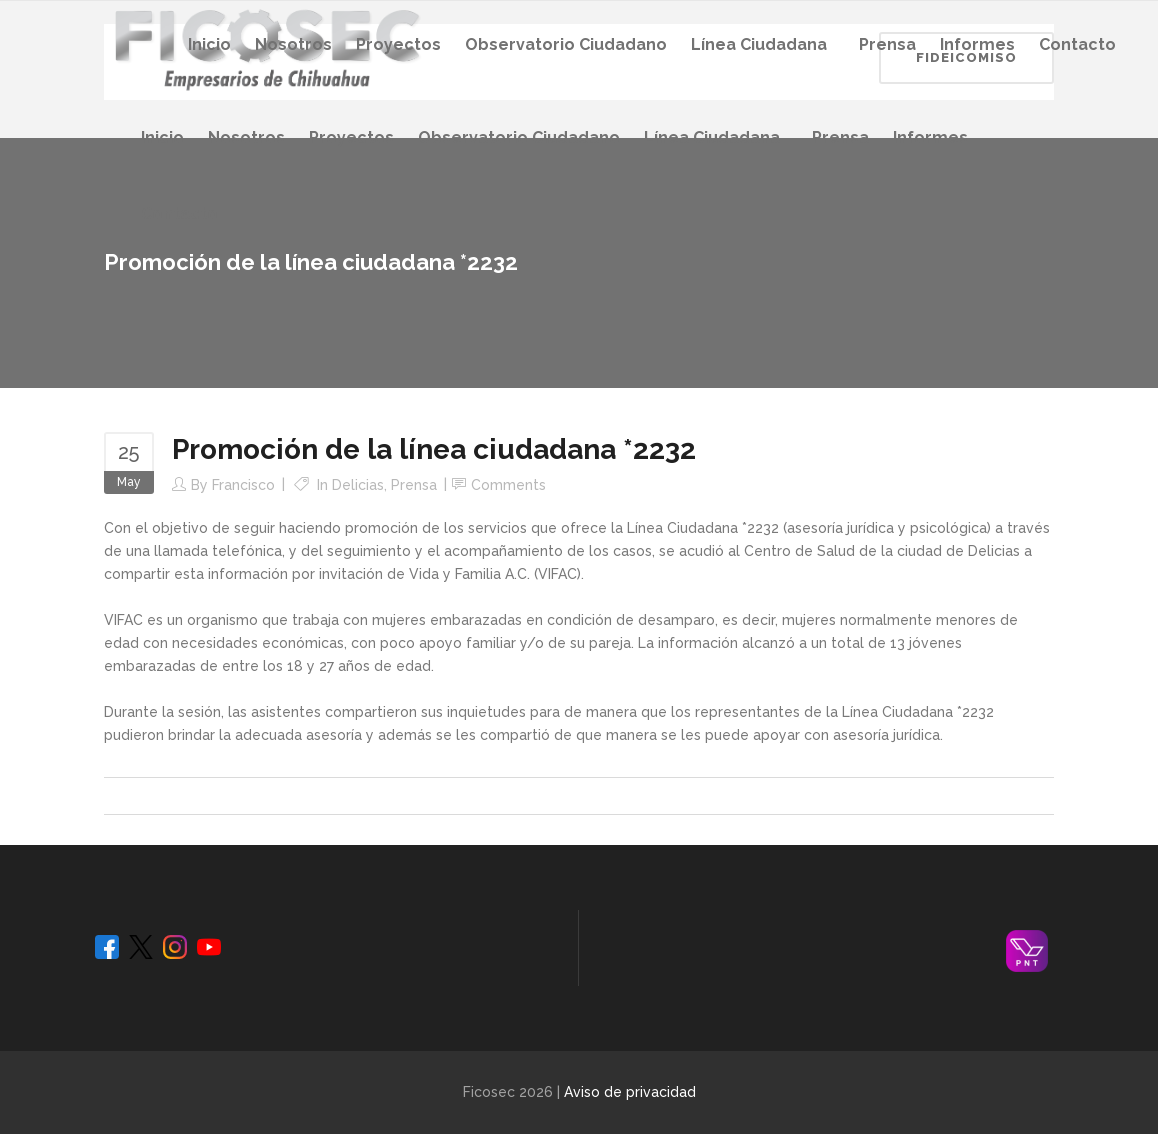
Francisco (243, 485)
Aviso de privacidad (630, 1092)
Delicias (358, 485)
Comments (508, 485)
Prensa (414, 485)
